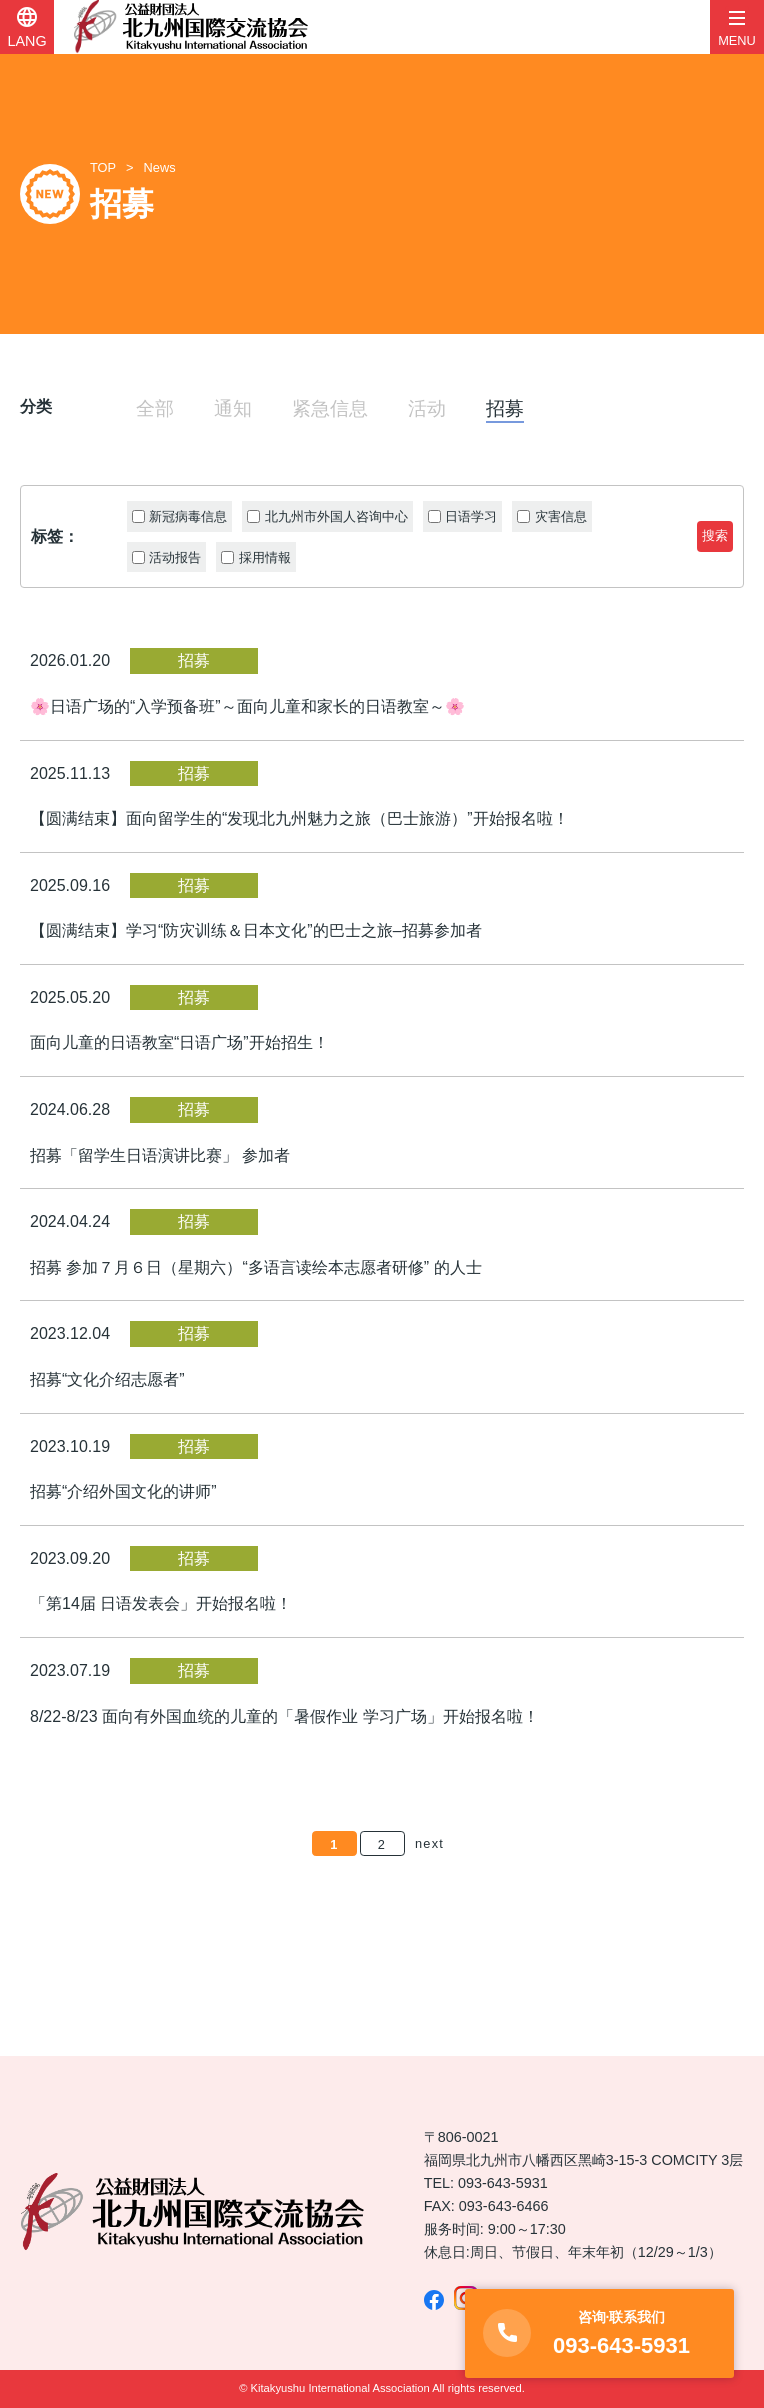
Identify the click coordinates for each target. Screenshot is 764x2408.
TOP (103, 167)
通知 (233, 408)
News (160, 167)
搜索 (715, 535)
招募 (505, 408)
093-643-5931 (503, 2183)
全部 (155, 408)
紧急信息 (330, 408)
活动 (427, 408)
